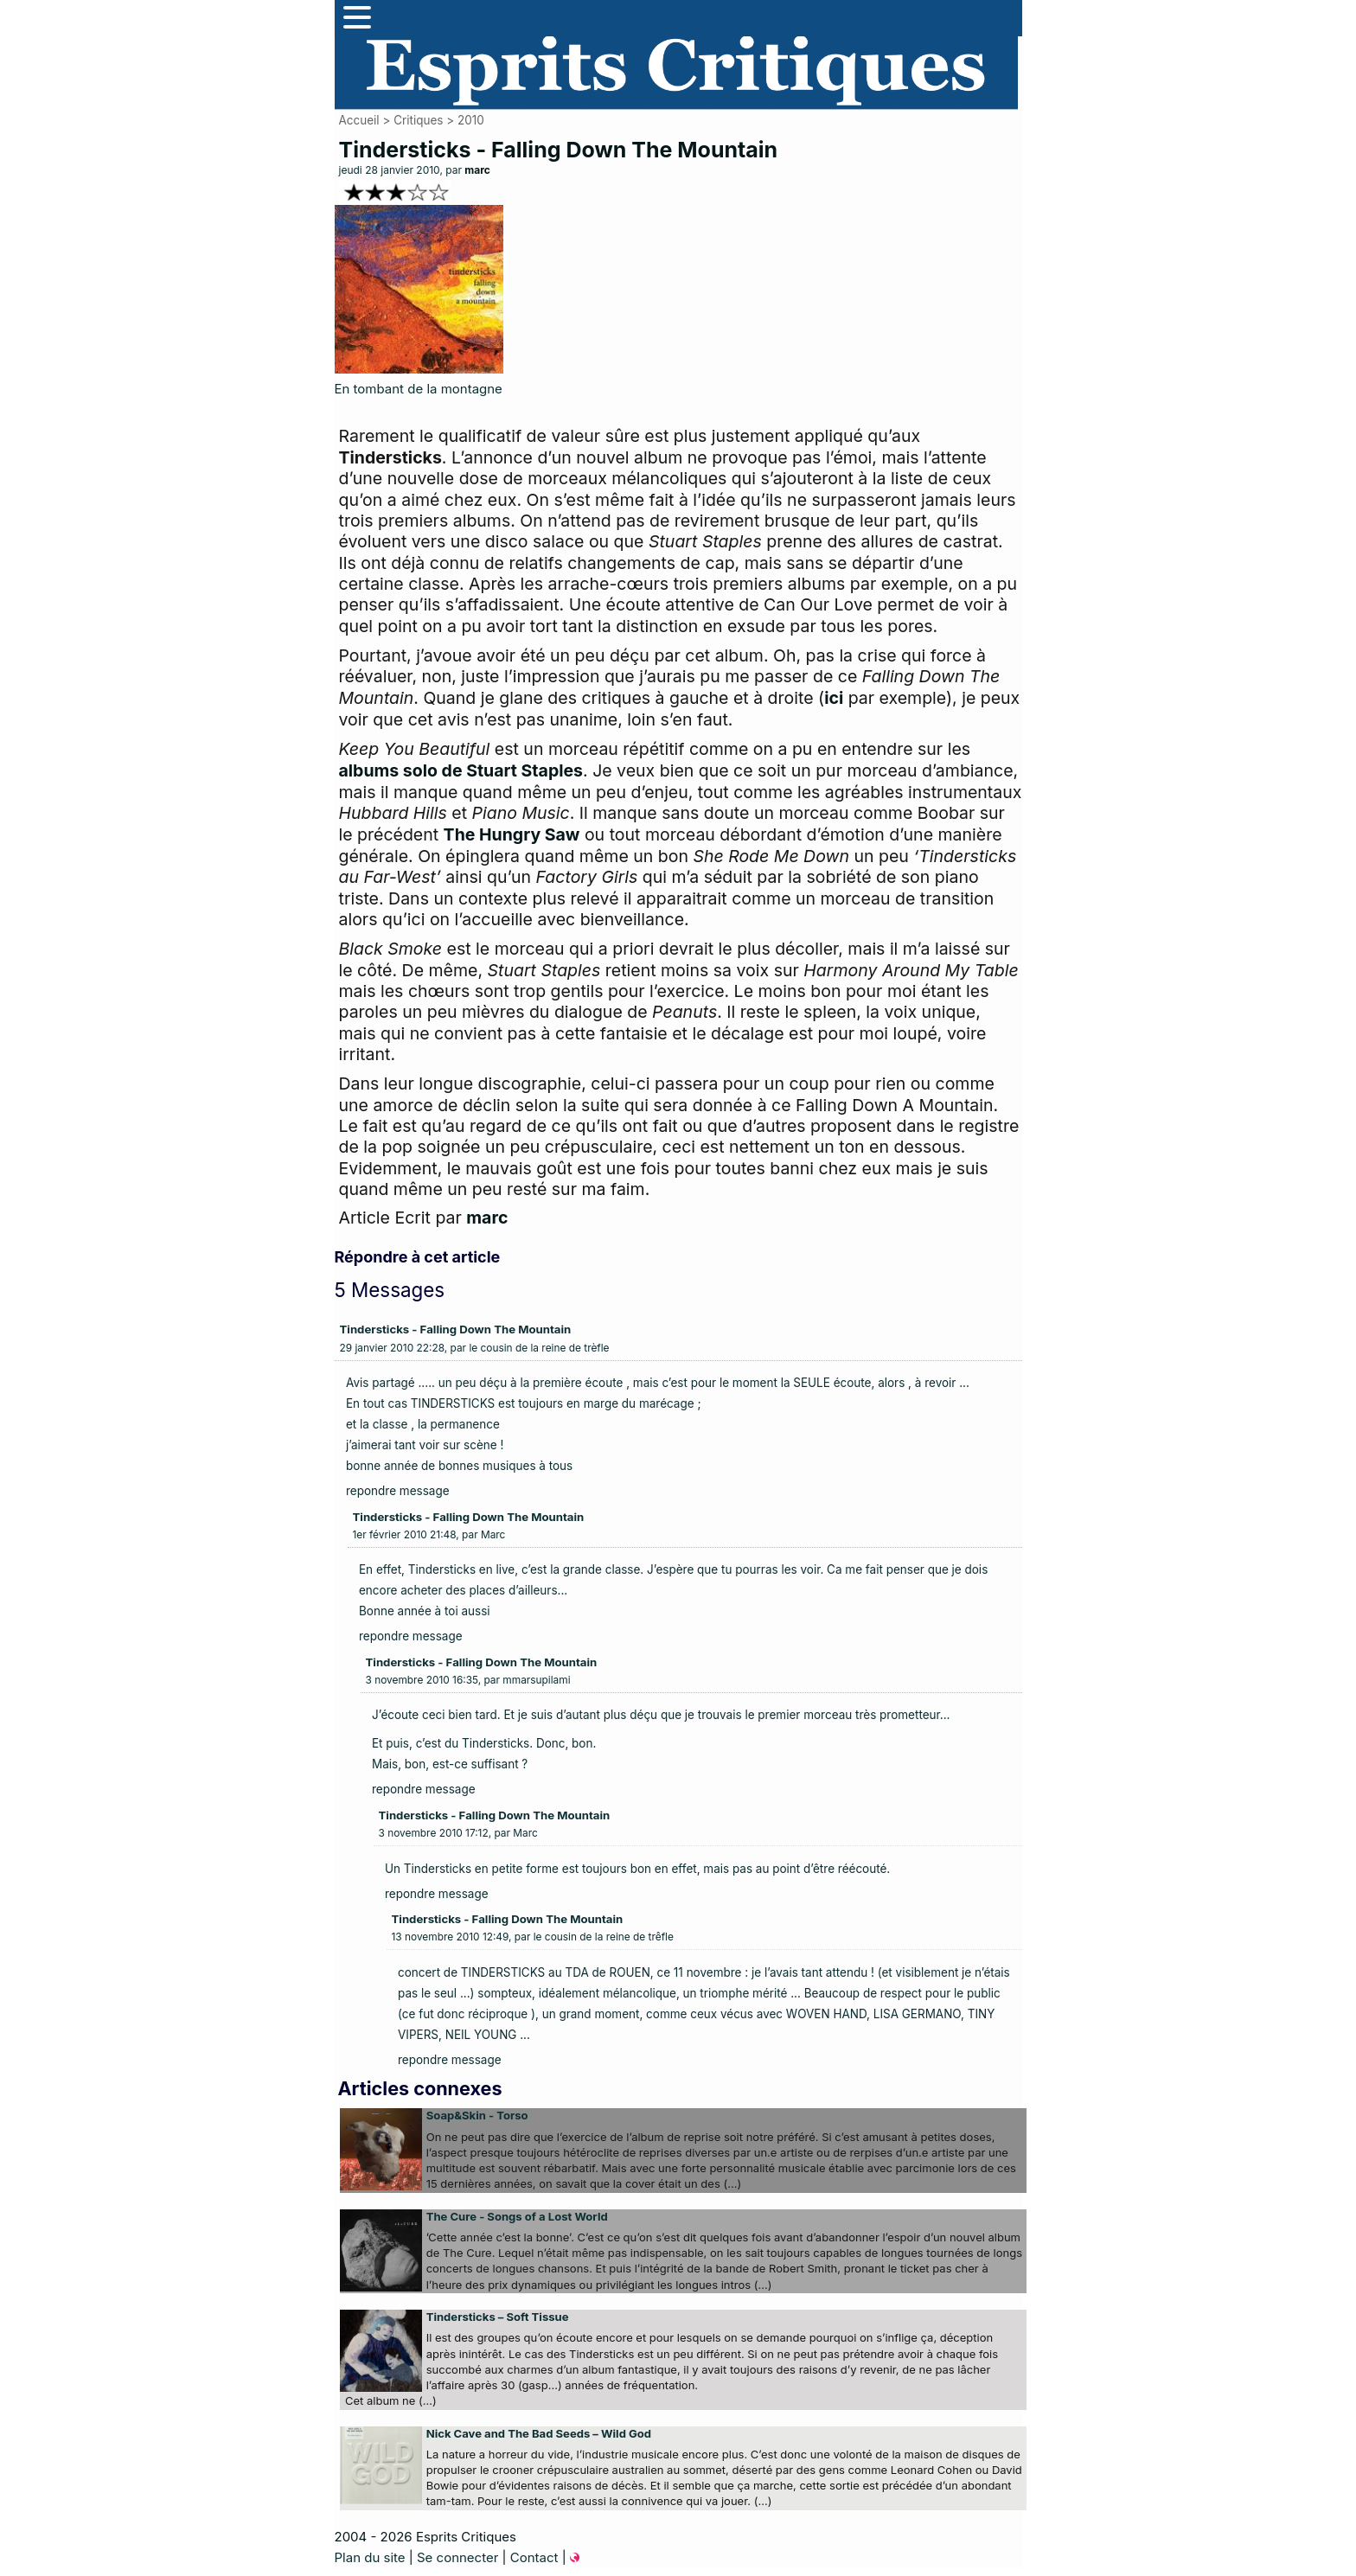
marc (477, 169)
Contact (534, 2557)
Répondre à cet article (418, 1257)
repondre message (398, 1491)
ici (833, 697)
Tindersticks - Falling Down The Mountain (456, 1329)
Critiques (418, 120)
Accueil (359, 120)
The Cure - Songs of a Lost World (517, 2216)
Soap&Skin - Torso (477, 2115)
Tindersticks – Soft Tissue (497, 2317)
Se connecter (457, 2557)
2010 (470, 120)
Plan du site (370, 2557)
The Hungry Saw (512, 834)
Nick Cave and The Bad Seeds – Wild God (538, 2433)
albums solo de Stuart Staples (461, 770)
